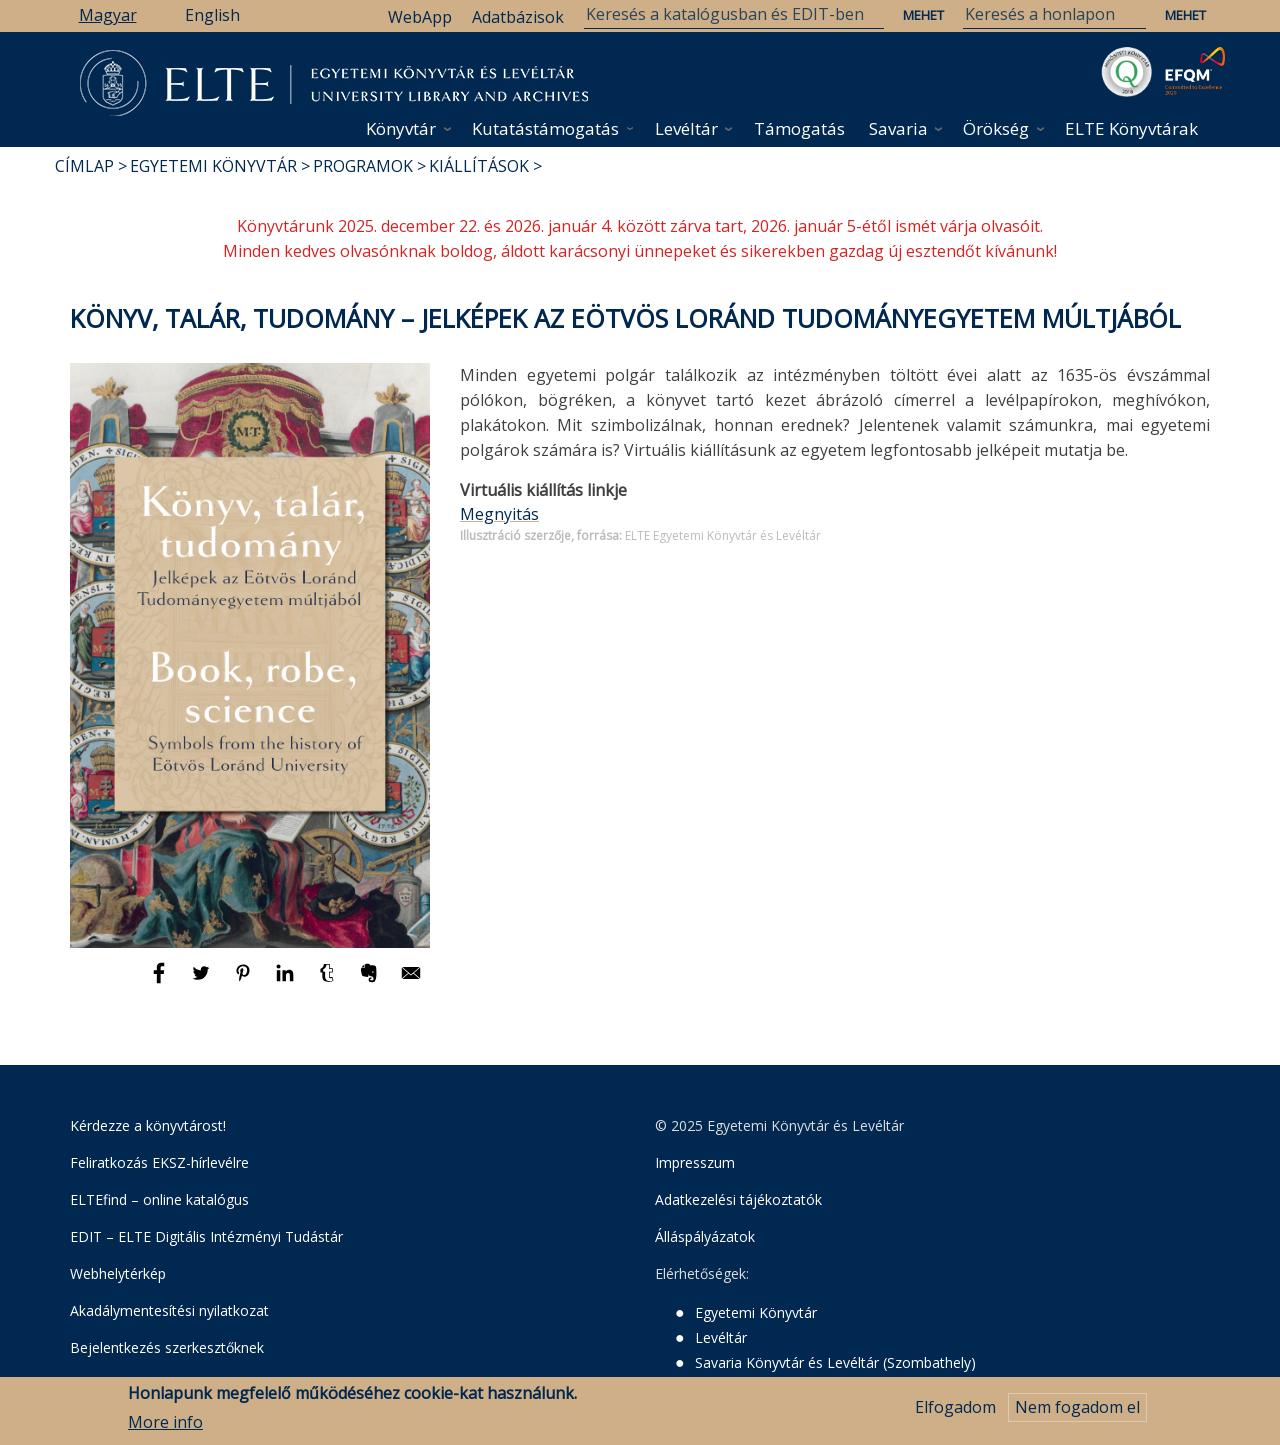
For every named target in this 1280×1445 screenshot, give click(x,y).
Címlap (84, 166)
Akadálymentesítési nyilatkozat (169, 1310)
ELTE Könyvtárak (1131, 128)
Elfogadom (955, 1411)
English (212, 15)
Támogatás (799, 128)
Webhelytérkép (118, 1273)
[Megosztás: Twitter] (203, 982)
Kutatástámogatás (545, 128)
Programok (363, 166)
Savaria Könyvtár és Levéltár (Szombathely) (835, 1362)
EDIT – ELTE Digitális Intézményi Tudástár (206, 1236)
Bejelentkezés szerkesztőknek (167, 1347)
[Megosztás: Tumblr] (329, 982)
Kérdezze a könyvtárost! (148, 1125)
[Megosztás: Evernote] (371, 982)
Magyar (108, 15)
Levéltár (686, 128)
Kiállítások (479, 166)
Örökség (996, 128)
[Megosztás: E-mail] (411, 982)
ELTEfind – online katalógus (159, 1199)
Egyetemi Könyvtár (213, 166)
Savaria (898, 128)
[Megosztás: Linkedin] (287, 982)
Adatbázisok (518, 17)
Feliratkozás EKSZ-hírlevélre (159, 1162)
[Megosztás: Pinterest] (245, 982)
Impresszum (695, 1162)
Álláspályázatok (705, 1236)
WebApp (420, 17)
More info (165, 1425)
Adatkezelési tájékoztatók (738, 1199)
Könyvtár (401, 128)
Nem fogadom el (1077, 1411)
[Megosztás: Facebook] (161, 982)
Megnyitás (499, 514)
